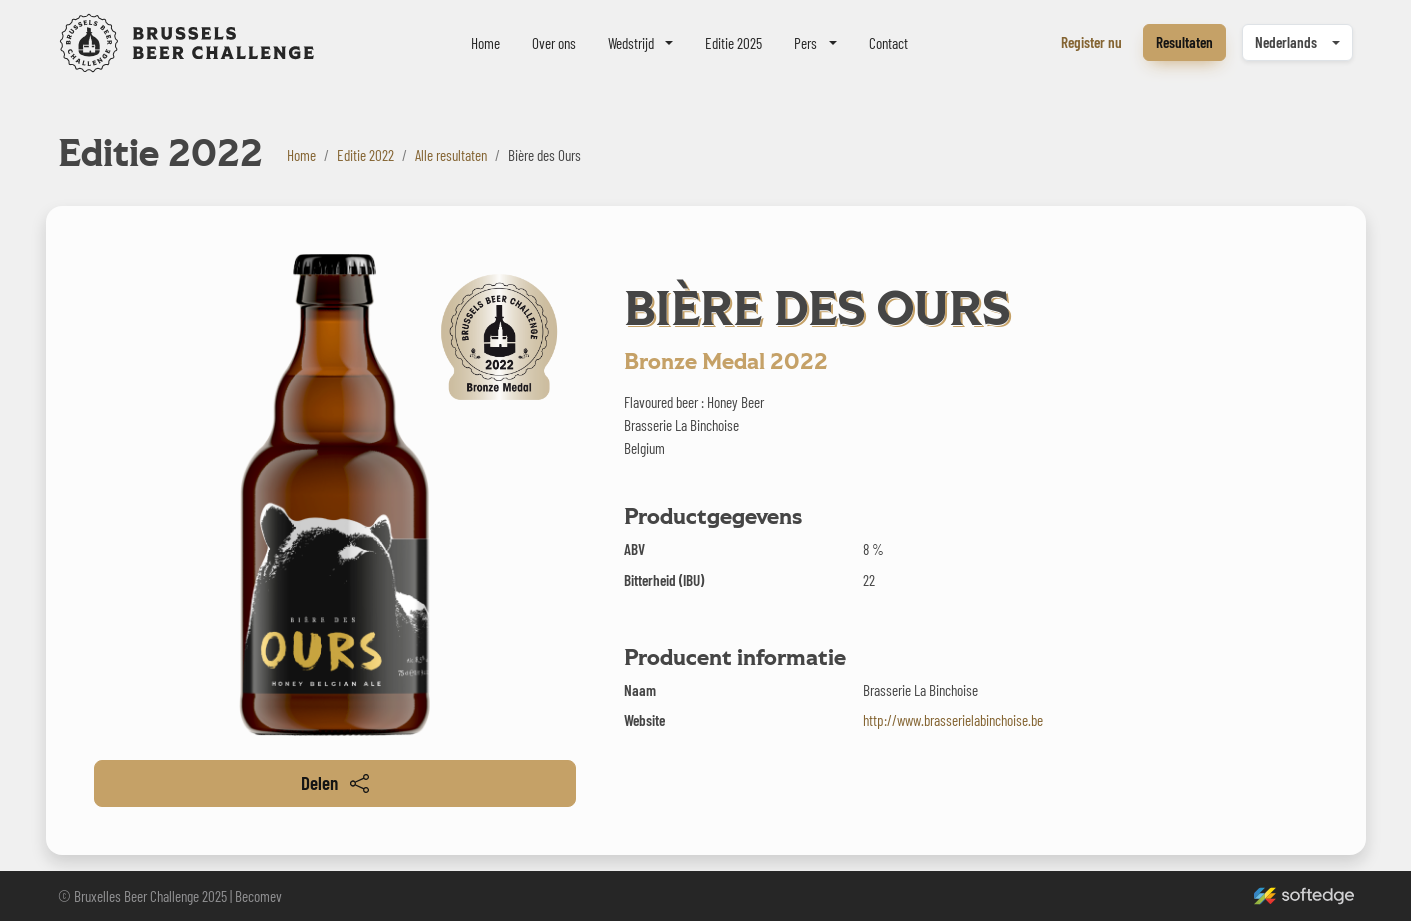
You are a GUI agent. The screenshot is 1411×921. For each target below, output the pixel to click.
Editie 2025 (733, 43)
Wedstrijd (631, 43)
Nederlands (1286, 42)
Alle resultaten (451, 155)
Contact (888, 43)
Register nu (1091, 42)
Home (485, 43)
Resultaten (1184, 42)
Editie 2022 (365, 155)
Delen (335, 782)
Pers (805, 43)
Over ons (554, 43)
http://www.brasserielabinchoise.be (953, 720)
